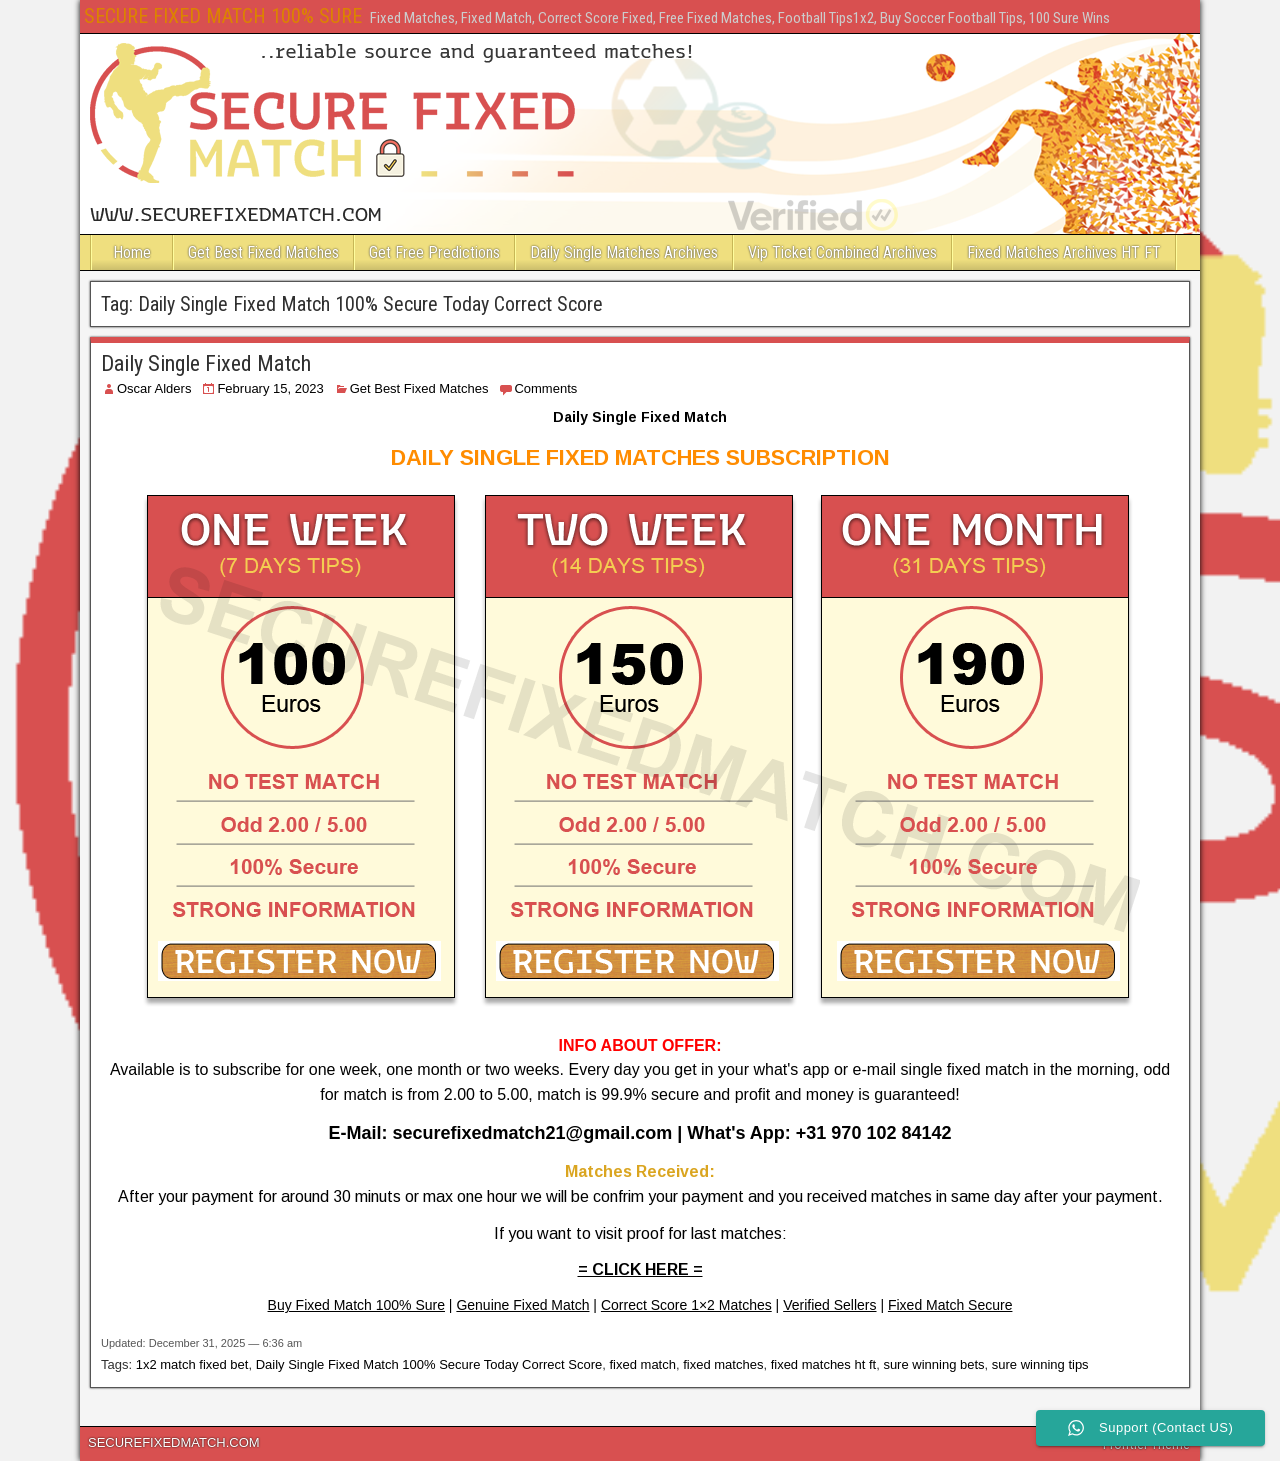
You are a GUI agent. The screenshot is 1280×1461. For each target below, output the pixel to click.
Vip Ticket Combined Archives (842, 252)
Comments (545, 388)
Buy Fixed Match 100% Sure (356, 1305)
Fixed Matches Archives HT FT (1064, 252)
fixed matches (723, 1364)
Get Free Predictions (434, 252)
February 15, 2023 (270, 388)
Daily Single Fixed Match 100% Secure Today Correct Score (429, 1364)
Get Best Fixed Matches (263, 252)
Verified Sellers (829, 1305)
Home (132, 252)
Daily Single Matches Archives (624, 252)
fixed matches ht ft (824, 1364)
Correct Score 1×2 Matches (686, 1305)
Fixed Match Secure (950, 1305)
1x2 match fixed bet (192, 1364)
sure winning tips (1040, 1364)
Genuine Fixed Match (522, 1305)
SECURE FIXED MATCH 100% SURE (223, 16)
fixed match (642, 1364)
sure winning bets (933, 1364)
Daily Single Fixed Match (206, 363)
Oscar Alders (154, 388)
